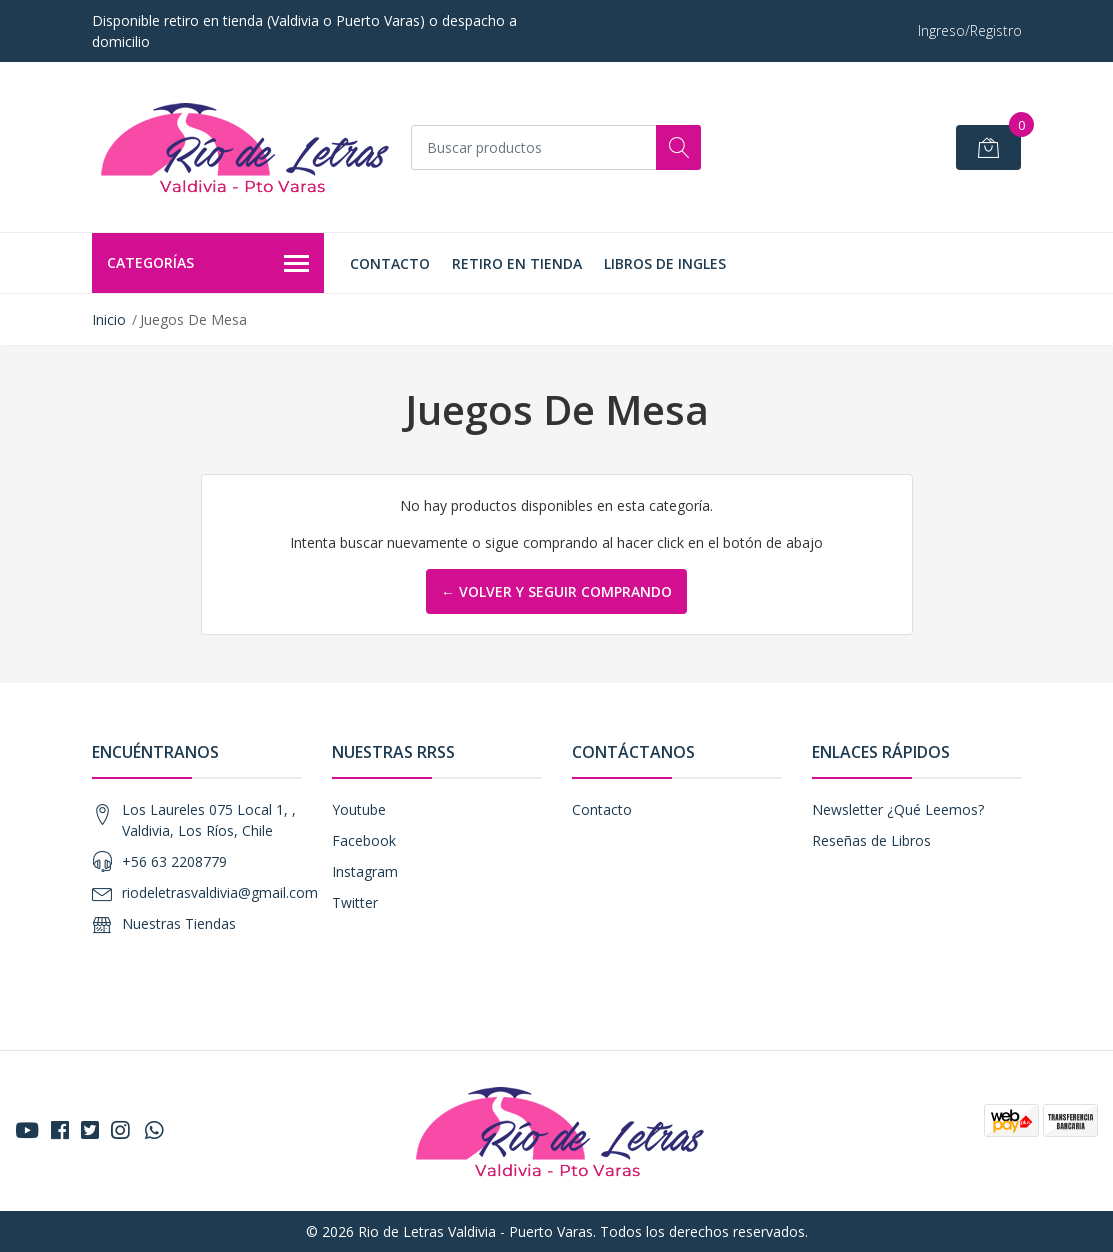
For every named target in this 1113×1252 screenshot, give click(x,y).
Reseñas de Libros (871, 840)
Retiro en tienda (517, 263)
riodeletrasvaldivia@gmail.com (220, 892)
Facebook (364, 840)
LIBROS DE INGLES (665, 263)
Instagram (365, 871)
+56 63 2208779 (174, 861)
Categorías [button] (208, 264)
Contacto (390, 263)
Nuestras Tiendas (179, 923)
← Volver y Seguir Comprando (556, 591)
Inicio (109, 319)
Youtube (359, 809)
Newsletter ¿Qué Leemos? (898, 809)
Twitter (355, 902)
